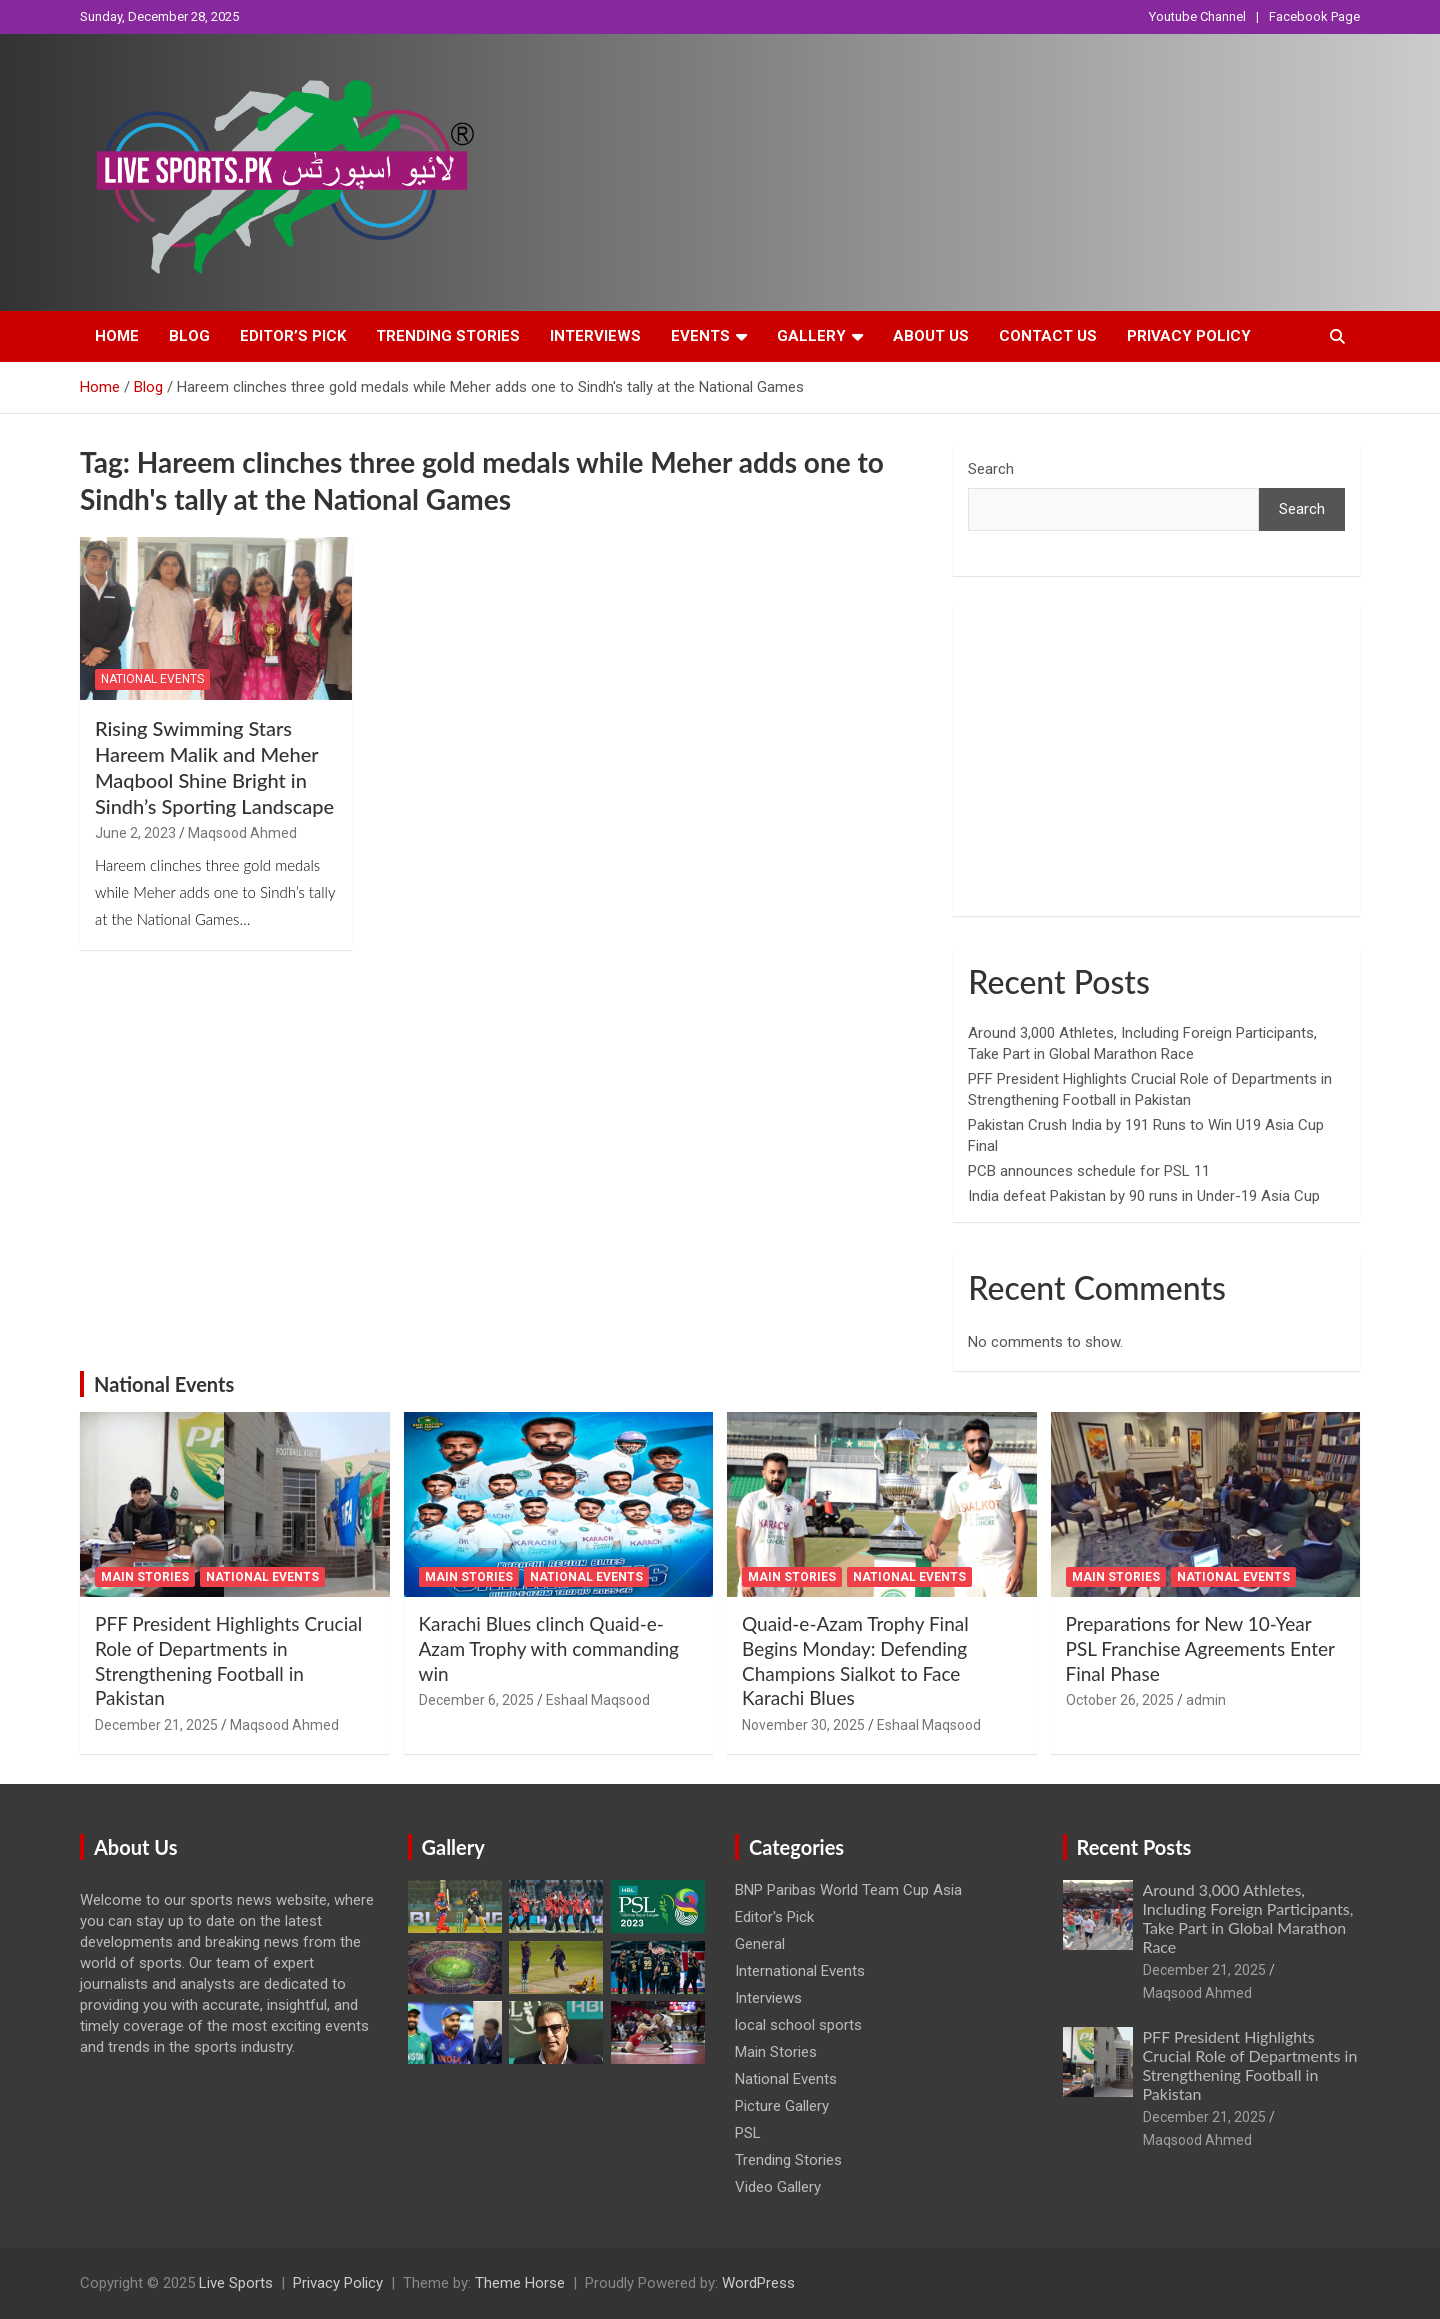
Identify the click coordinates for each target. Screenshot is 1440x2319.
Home (117, 336)
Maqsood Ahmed (242, 833)
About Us (931, 336)
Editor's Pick (774, 1917)
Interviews (595, 336)
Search (991, 469)
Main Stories (145, 1577)
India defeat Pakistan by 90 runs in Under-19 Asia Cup (1144, 1196)
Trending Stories (448, 336)
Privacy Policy (1189, 336)
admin (1206, 1700)
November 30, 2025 (803, 1725)
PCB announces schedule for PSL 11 (1089, 1171)
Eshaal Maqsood (598, 1700)
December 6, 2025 (476, 1700)
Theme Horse (520, 2283)
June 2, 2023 (135, 833)
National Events (152, 679)
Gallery (811, 336)
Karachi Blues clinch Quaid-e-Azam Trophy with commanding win (549, 1648)
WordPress (758, 2283)
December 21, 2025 (156, 1725)
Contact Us (1048, 336)
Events (700, 336)
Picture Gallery (782, 2106)
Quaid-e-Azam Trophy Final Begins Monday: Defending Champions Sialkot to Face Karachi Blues (855, 1660)
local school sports (798, 2025)
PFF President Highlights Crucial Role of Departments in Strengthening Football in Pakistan (228, 1660)
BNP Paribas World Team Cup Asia (848, 1890)
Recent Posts (1134, 1847)
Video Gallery (778, 2187)
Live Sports (236, 2283)
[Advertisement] (1156, 761)
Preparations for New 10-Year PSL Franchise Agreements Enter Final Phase (1200, 1648)
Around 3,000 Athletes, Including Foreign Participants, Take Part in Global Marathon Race (1248, 1918)
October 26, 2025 (1120, 1700)
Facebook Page (1314, 16)
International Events (800, 1971)
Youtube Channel (1197, 16)
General (760, 1944)
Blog (189, 336)
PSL (748, 2133)
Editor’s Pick (293, 336)
